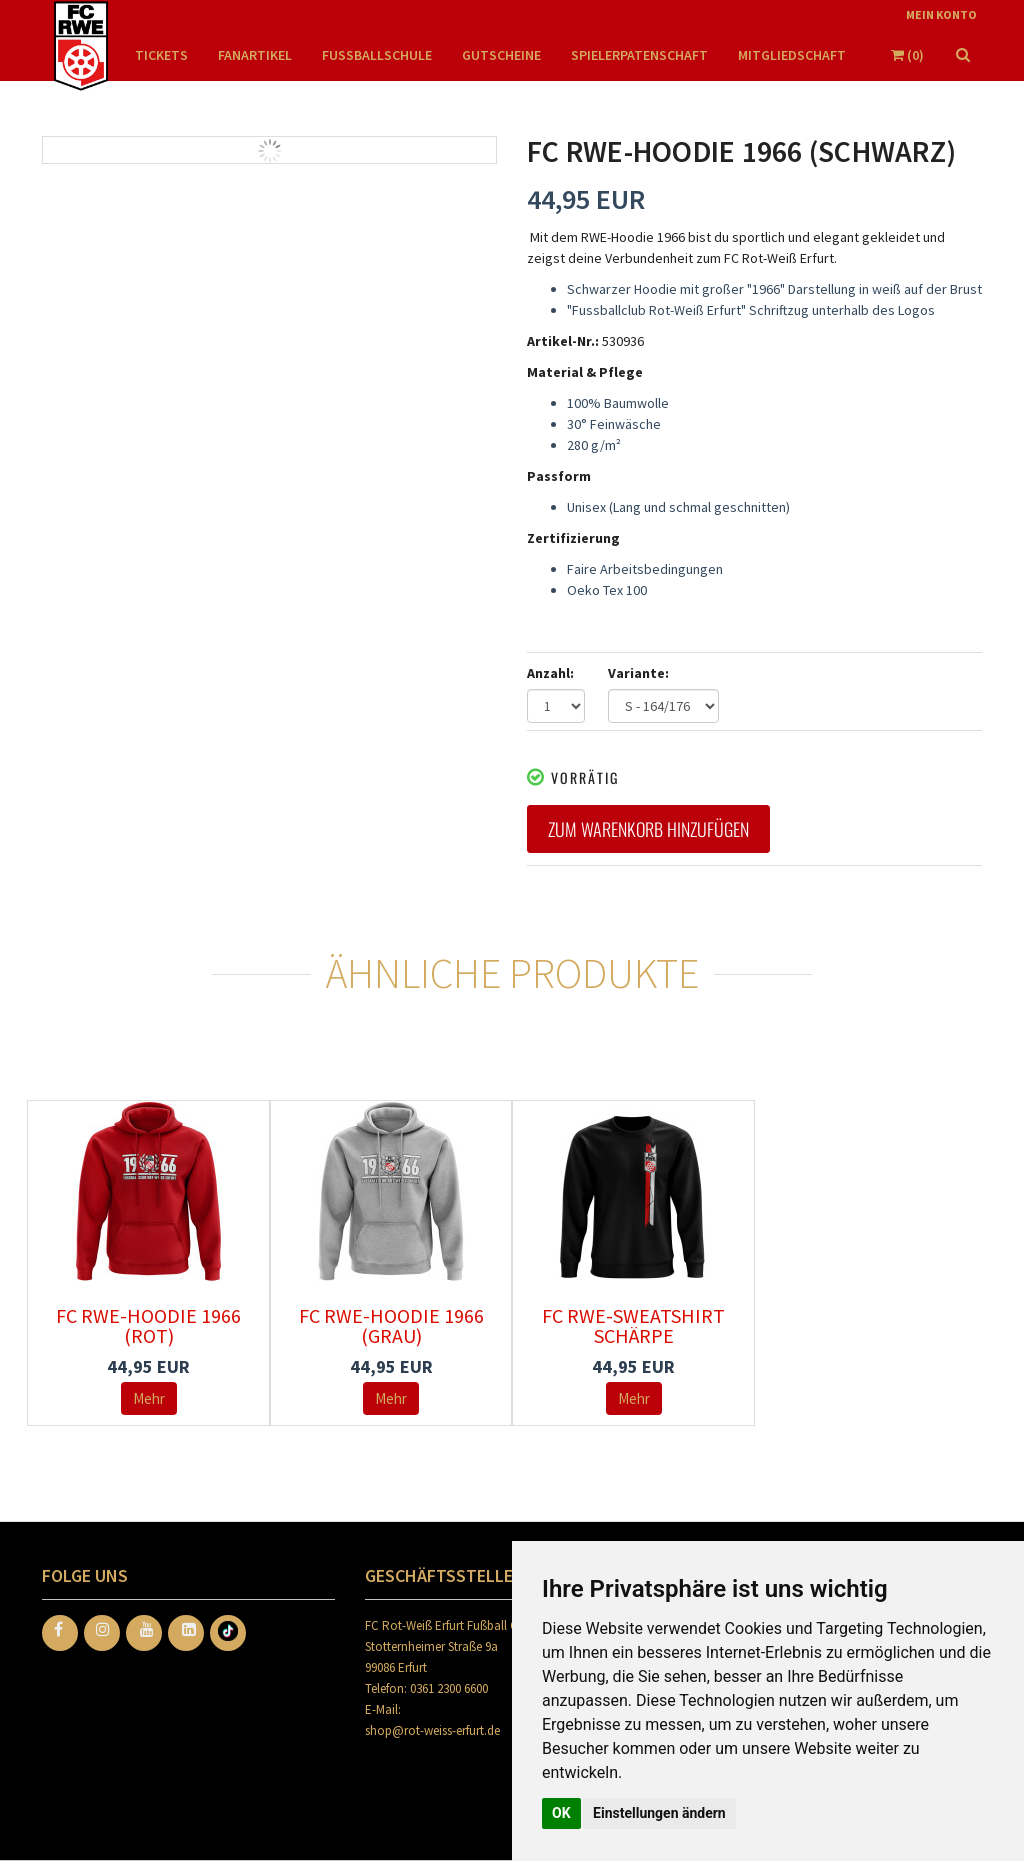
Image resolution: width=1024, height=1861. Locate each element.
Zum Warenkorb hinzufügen (648, 829)
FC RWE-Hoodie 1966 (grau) (391, 1325)
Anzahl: (550, 673)
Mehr (149, 1398)
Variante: (638, 673)
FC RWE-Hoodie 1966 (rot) (148, 1325)
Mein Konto (941, 14)
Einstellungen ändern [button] (659, 1813)
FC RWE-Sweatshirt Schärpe (633, 1325)
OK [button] (561, 1813)
